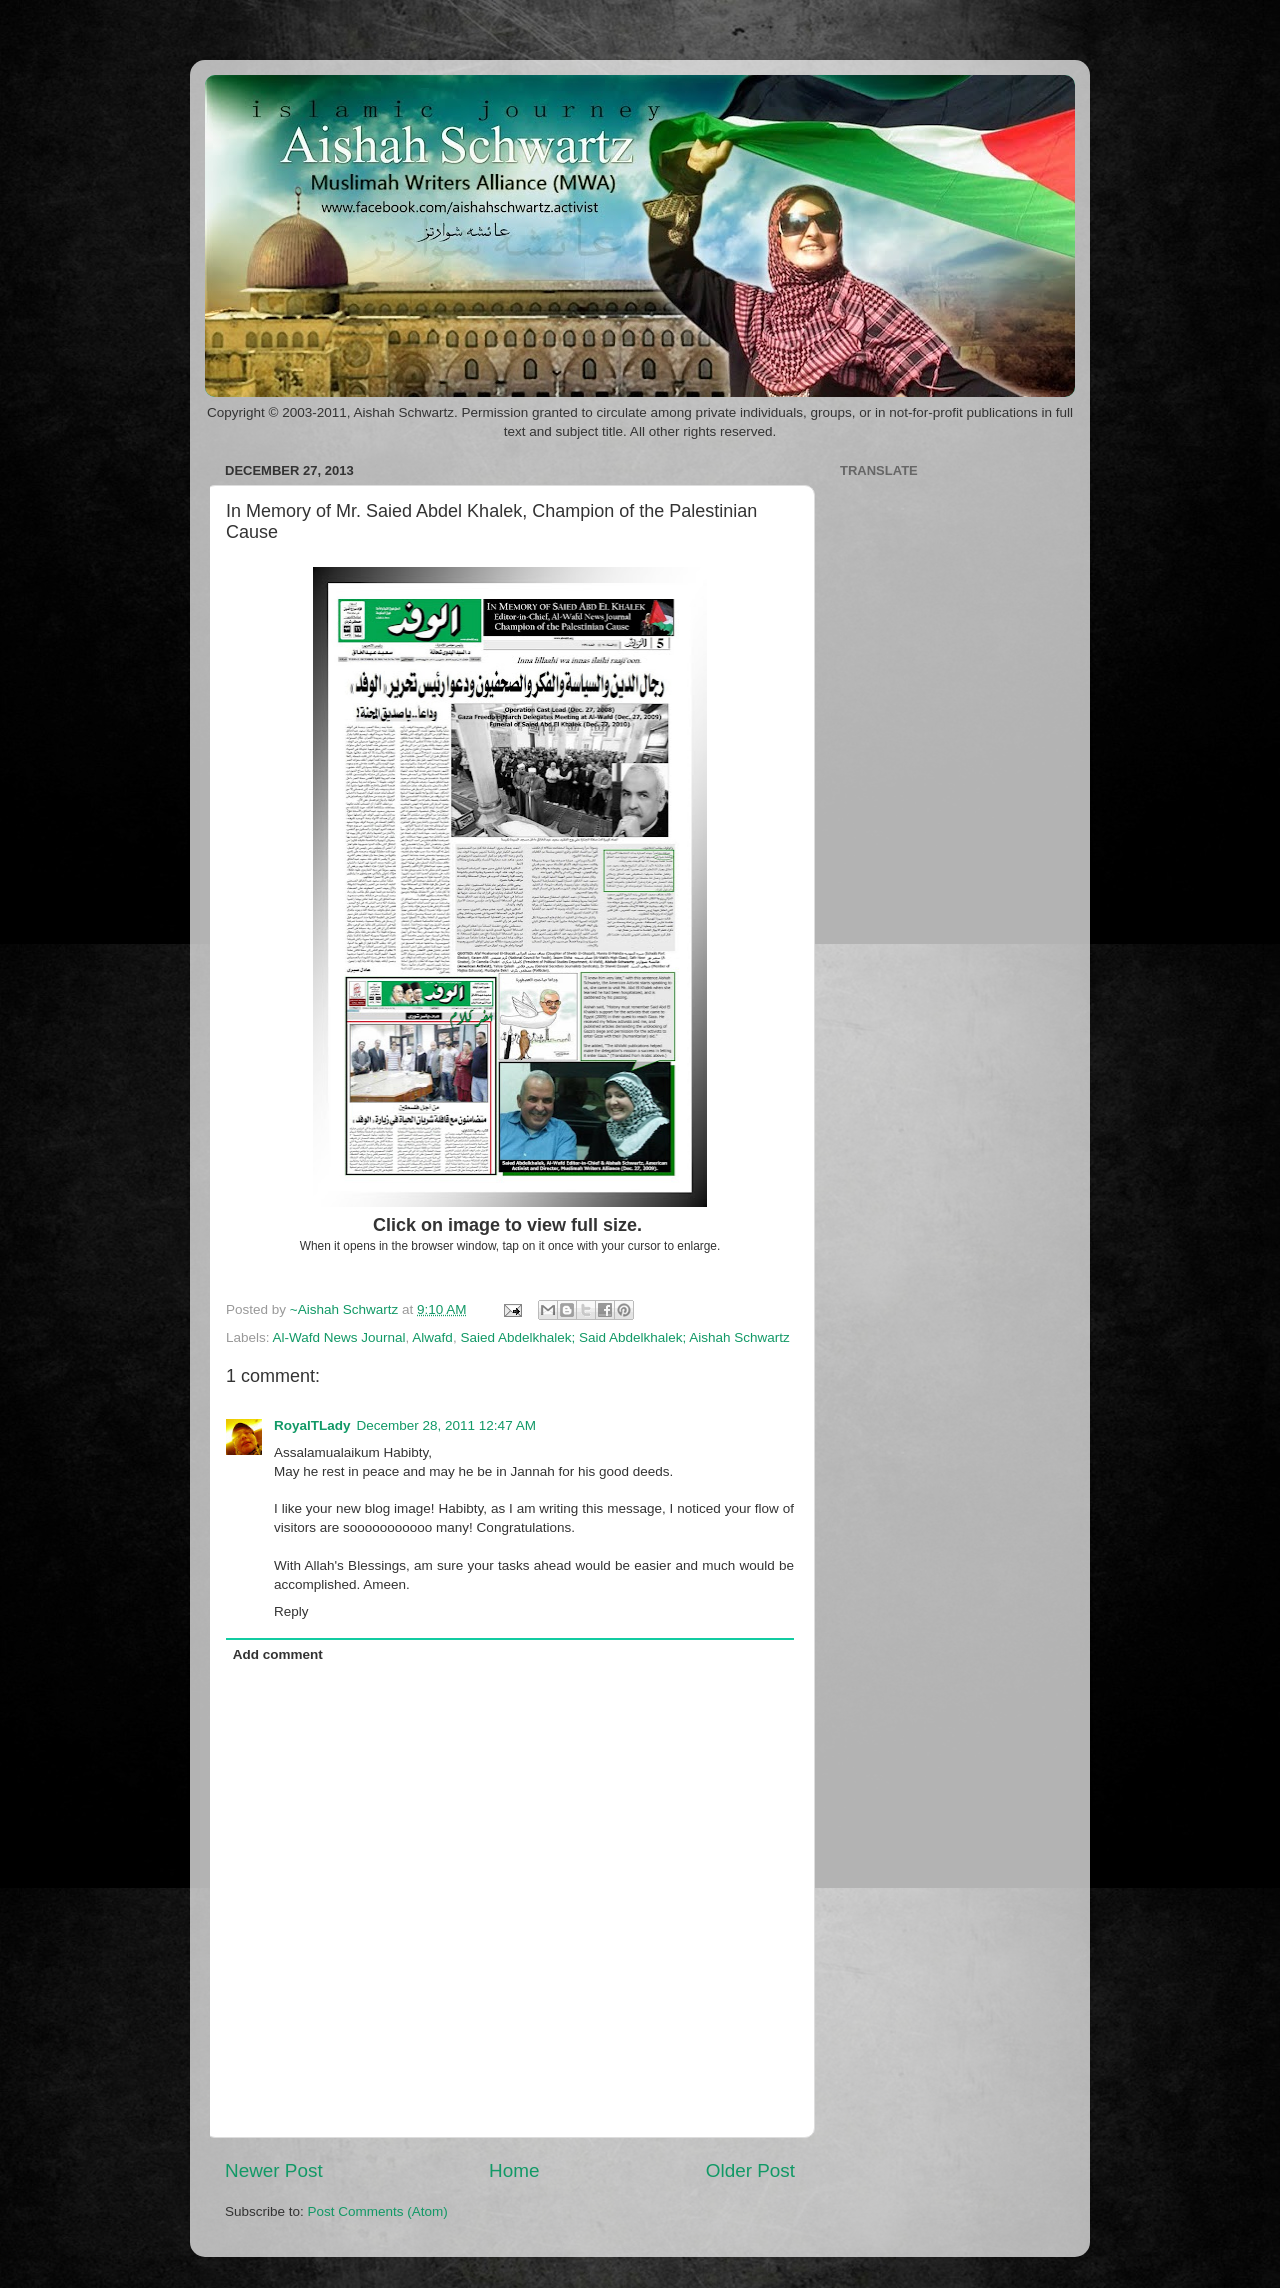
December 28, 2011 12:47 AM (446, 1425)
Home (514, 2170)
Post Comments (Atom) (378, 2211)
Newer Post (274, 2170)
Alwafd (432, 1337)
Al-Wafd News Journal (339, 1337)
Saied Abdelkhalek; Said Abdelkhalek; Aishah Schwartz (624, 1337)
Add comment (278, 1654)
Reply (291, 1611)
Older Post (750, 2170)
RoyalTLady (312, 1425)
